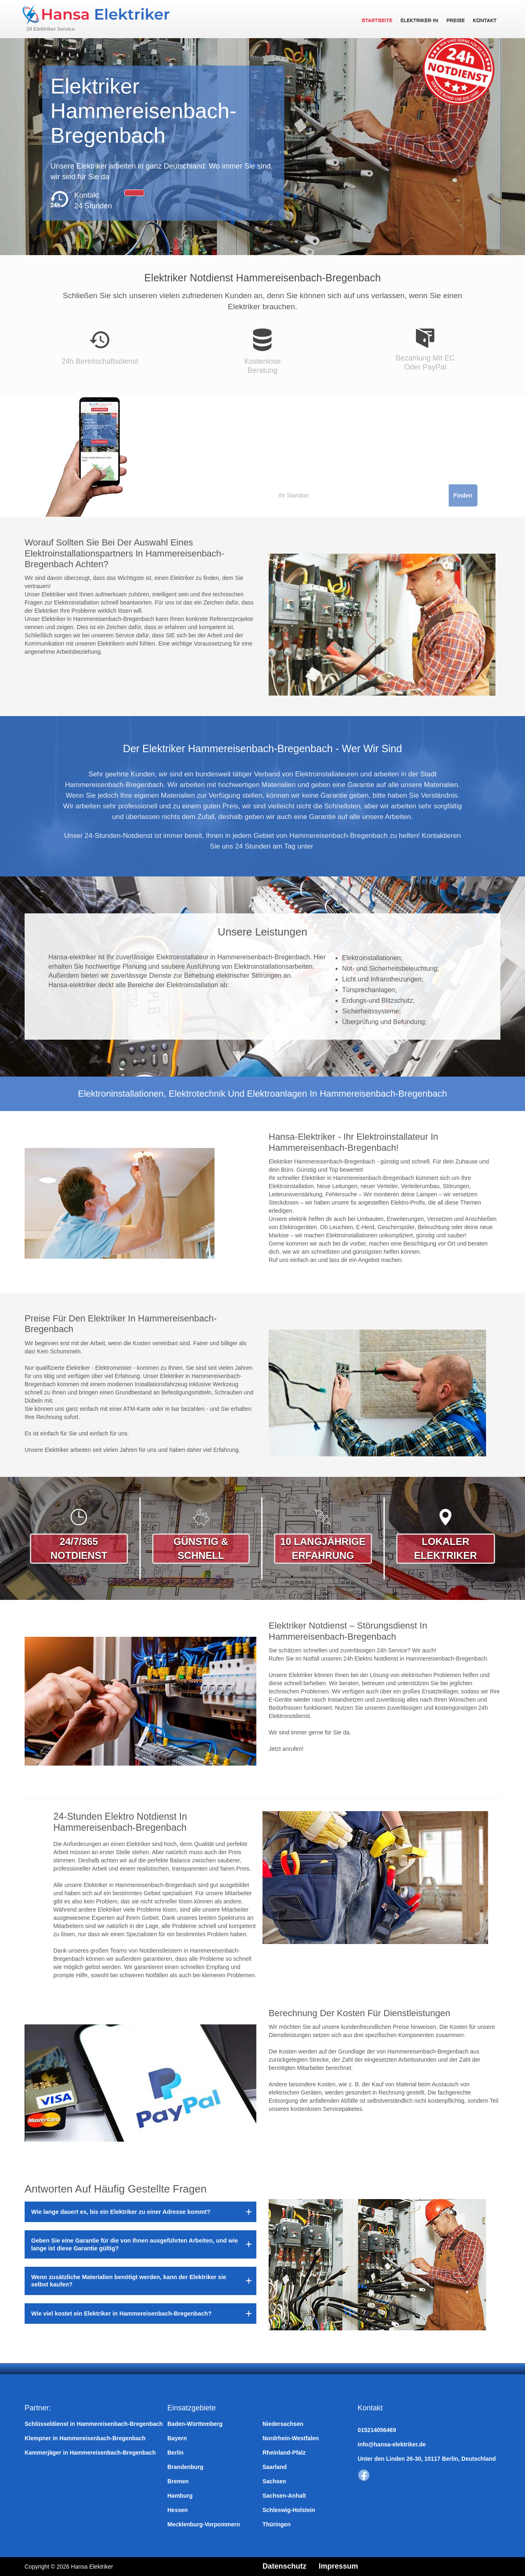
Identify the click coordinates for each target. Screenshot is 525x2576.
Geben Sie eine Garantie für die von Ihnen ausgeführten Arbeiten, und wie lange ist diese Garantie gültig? (134, 2244)
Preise (455, 20)
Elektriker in (419, 20)
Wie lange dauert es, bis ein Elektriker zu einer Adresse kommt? (120, 2212)
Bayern (177, 2438)
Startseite (376, 20)
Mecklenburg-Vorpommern (203, 2524)
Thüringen (276, 2524)
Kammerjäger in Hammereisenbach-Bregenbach (90, 2452)
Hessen (177, 2510)
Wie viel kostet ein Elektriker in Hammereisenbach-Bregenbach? (121, 2313)
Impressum (338, 2566)
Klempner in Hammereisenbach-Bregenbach (85, 2438)
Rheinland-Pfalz (284, 2452)
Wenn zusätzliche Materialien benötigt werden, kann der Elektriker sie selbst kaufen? (128, 2281)
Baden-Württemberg (195, 2424)
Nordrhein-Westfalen (290, 2438)
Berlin (175, 2452)
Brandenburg (185, 2467)
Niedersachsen (283, 2424)
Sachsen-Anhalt (284, 2495)
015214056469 (377, 2430)
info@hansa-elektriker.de (392, 2444)
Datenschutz (284, 2566)
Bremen (178, 2481)
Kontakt (485, 20)
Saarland (274, 2467)
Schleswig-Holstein (288, 2510)
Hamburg (179, 2495)
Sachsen (274, 2481)
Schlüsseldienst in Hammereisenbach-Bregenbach (94, 2424)
